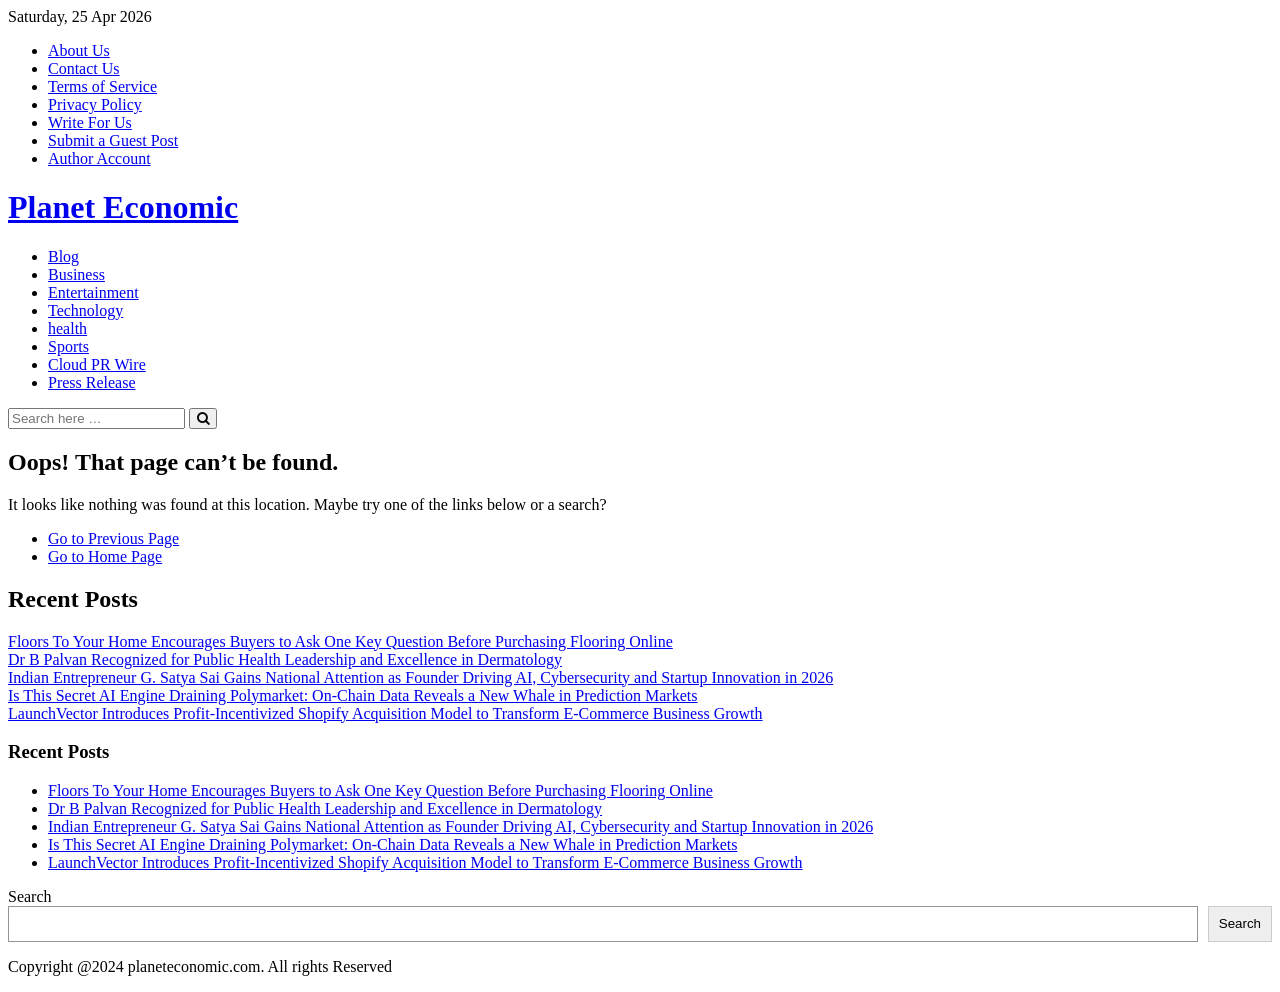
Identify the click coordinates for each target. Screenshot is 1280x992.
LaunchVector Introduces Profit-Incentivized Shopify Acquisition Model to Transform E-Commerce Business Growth (385, 713)
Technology (85, 310)
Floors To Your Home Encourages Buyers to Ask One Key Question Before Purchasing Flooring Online (340, 641)
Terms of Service (102, 86)
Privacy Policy (95, 104)
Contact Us (84, 68)
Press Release (92, 382)
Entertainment (93, 292)
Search (30, 896)
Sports (68, 346)
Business (76, 274)
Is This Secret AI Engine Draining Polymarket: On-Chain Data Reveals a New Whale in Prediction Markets (352, 695)
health (67, 328)
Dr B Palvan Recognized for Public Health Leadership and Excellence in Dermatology (285, 659)
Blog (63, 256)
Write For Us (90, 122)
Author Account (99, 158)
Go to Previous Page (113, 538)
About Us (79, 50)
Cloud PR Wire (97, 364)
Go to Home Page (105, 556)
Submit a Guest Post (113, 140)
